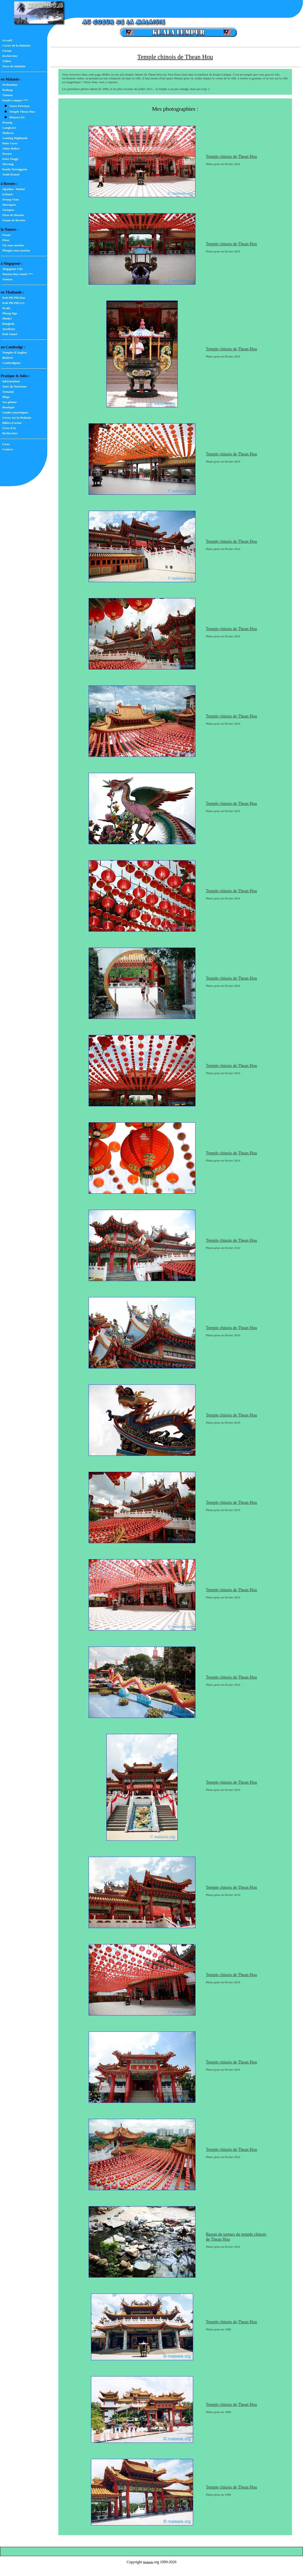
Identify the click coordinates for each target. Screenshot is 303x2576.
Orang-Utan (10, 199)
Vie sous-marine (12, 245)
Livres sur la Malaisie (16, 417)
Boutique (8, 407)
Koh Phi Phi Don (13, 297)
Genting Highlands (14, 138)
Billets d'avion (11, 423)
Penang (6, 122)
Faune (6, 235)
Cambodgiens (11, 363)
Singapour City (12, 269)
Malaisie (148, 2562)
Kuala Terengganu (14, 169)
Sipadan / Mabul (13, 189)
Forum (6, 50)
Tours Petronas (19, 106)
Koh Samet (9, 334)
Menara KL (16, 117)
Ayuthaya (8, 329)
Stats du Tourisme (14, 386)
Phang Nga (9, 313)
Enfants (7, 194)
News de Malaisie (13, 66)
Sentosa (7, 279)
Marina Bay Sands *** (17, 274)
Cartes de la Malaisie (15, 45)
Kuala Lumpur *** (14, 100)
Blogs (5, 397)
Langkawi (8, 127)
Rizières (7, 357)
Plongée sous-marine (15, 250)
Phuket (6, 318)
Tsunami (7, 391)
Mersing (7, 164)
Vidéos (6, 61)
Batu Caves (9, 143)
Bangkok (7, 323)
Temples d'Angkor (14, 352)
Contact (7, 449)
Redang (7, 90)
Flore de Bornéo (12, 215)
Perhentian (9, 84)
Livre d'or (8, 428)
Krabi (5, 308)
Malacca (7, 133)
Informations (10, 381)
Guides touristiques (14, 412)
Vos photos (9, 402)
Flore (5, 240)
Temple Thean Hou (21, 111)
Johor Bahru (10, 148)
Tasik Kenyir (10, 174)
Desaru (6, 153)
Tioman (7, 95)
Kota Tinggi (9, 159)
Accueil (6, 40)
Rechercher (9, 56)
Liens (5, 444)
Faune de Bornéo (13, 220)
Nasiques (7, 210)
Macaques (8, 204)
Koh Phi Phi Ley (13, 303)
